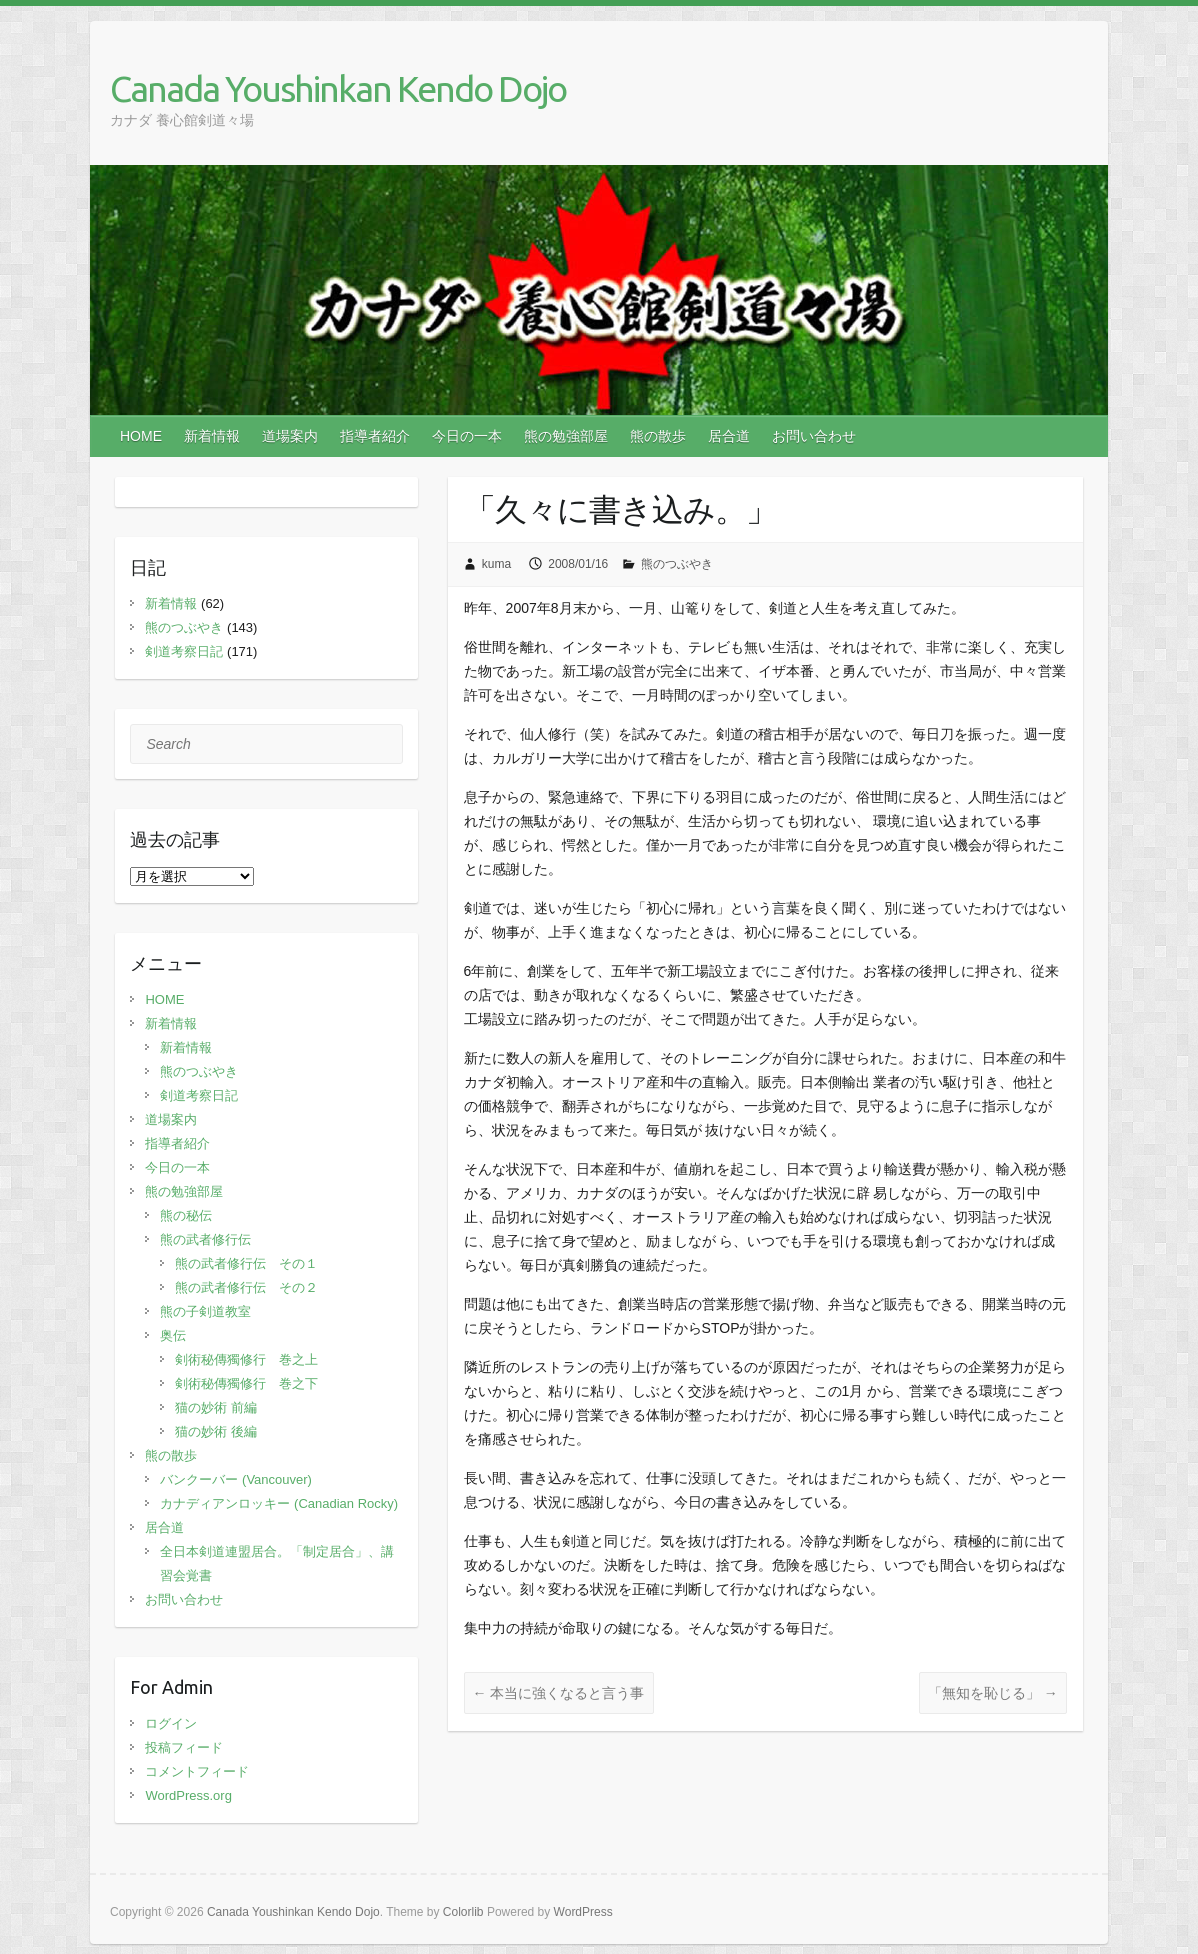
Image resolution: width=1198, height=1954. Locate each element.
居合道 (729, 436)
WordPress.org (188, 1795)
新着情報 (212, 436)
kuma (496, 564)
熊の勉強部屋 (566, 436)
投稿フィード (184, 1747)
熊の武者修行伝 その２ (246, 1287)
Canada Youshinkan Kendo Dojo (338, 88)
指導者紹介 (375, 436)
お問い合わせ (814, 436)
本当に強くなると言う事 (559, 1693)
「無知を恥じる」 (993, 1693)
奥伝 (173, 1335)
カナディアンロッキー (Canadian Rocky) (279, 1503)
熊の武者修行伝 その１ (246, 1263)
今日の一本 (467, 436)
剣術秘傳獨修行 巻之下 (246, 1383)
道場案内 (290, 436)
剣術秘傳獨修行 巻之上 (246, 1359)
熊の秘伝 (186, 1215)
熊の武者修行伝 (205, 1239)
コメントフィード (197, 1771)
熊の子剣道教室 (205, 1311)
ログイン (171, 1723)
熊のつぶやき (677, 564)
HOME (141, 436)
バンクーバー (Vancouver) (235, 1479)
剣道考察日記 (184, 651)
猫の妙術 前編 (216, 1407)
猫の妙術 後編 (216, 1431)
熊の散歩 (658, 436)
